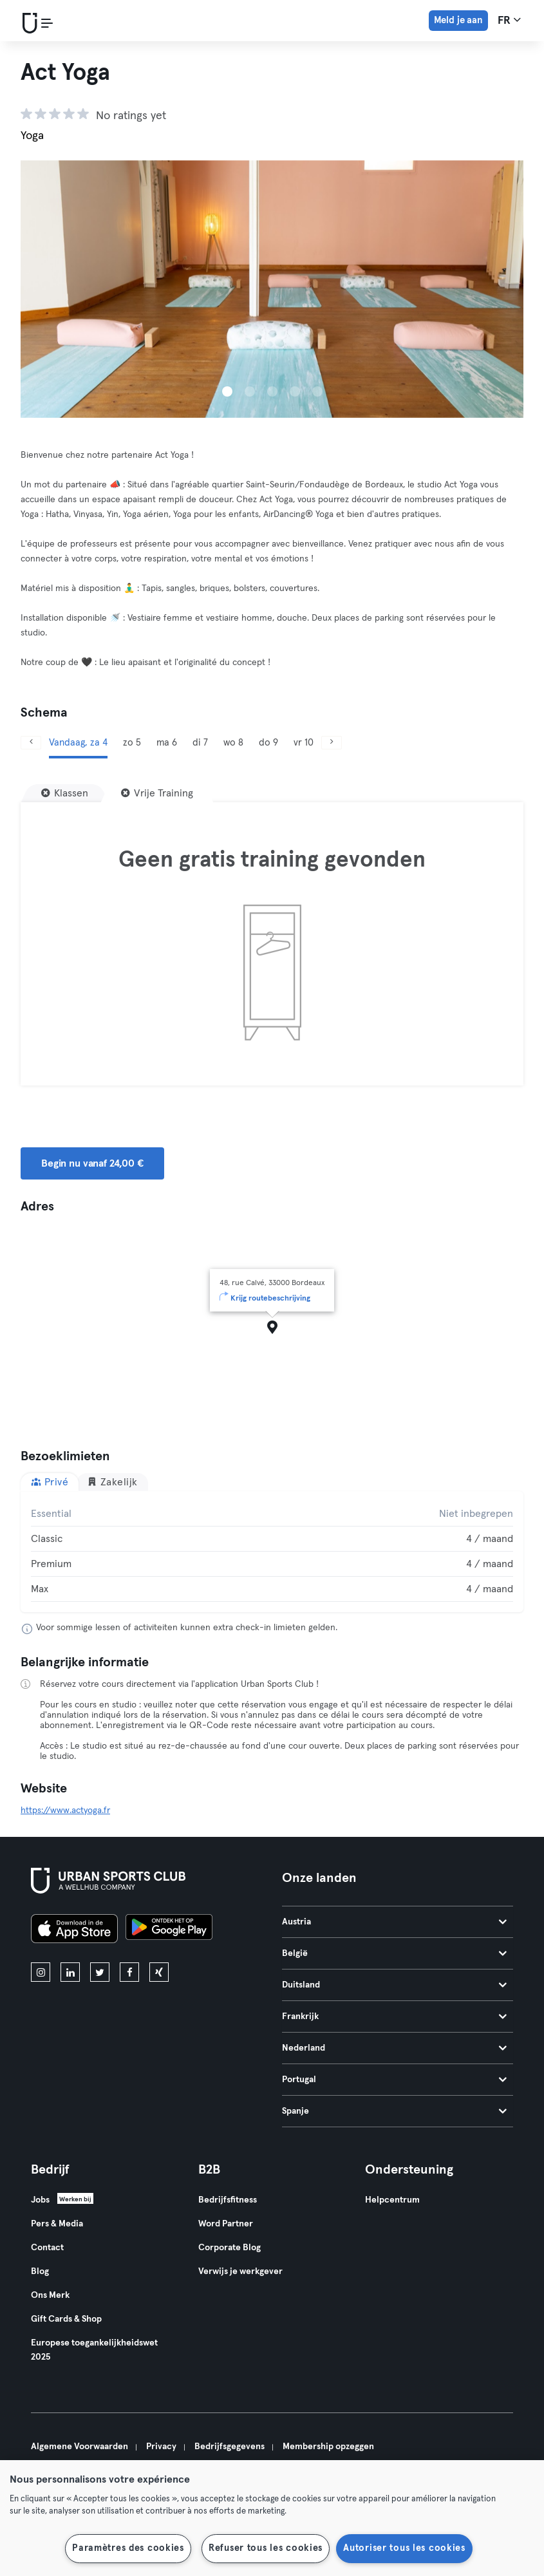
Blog (40, 2271)
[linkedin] (70, 1972)
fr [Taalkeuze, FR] (509, 20)
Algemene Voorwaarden (79, 2446)
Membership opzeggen (328, 2446)
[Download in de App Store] (74, 1930)
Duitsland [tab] (394, 1985)
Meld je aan (458, 20)
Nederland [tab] (394, 2048)
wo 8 (233, 742)
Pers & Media (57, 2223)
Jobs (40, 2200)
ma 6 (166, 742)
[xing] (159, 1972)
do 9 (268, 742)
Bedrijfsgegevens (229, 2446)
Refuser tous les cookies (266, 2548)
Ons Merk (50, 2295)
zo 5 (132, 742)
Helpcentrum (392, 2200)
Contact (47, 2247)
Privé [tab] (49, 1481)
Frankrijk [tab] (394, 2016)
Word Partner (225, 2223)
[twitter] (99, 1972)
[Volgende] (331, 742)
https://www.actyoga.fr (65, 1810)
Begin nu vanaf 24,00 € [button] (92, 1163)
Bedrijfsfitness (227, 2200)
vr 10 (304, 742)
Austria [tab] (394, 1922)
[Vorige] (31, 742)
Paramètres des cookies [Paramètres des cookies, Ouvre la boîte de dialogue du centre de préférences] (128, 2548)
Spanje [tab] (394, 2111)
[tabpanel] (272, 1551)
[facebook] (129, 1972)
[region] (272, 2518)
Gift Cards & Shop (66, 2319)
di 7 (200, 742)
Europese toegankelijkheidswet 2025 (94, 2350)
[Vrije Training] (157, 793)
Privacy (161, 2446)
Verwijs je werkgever (240, 2271)
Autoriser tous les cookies (404, 2548)
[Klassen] (64, 793)
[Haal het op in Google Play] (169, 1930)
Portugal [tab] (394, 2079)
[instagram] (40, 1972)
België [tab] (394, 1953)
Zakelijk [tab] (112, 1481)
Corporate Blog (229, 2247)
